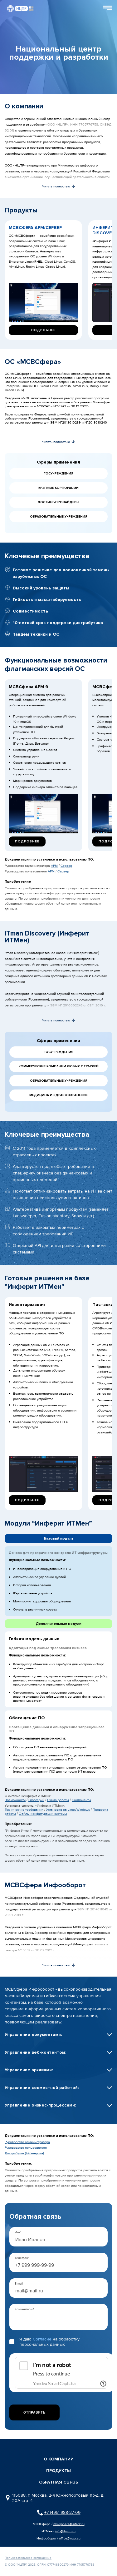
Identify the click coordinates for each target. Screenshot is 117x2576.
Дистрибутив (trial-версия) (24, 2153)
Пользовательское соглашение (28, 2558)
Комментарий (24, 2309)
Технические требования (24, 1810)
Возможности (15, 1800)
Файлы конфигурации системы (43, 1814)
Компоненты (81, 1800)
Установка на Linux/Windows (68, 1810)
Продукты (58, 2470)
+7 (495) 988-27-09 (62, 2512)
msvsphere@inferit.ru (69, 2524)
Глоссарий (36, 1800)
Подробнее (43, 330)
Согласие (42, 2339)
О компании (59, 2459)
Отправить (34, 2412)
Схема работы (58, 1800)
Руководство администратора (27, 2142)
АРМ (54, 866)
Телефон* (22, 2258)
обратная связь (58, 2482)
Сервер (66, 866)
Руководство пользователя (26, 2148)
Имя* (18, 2232)
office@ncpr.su (69, 2538)
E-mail (19, 2284)
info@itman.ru (65, 2531)
